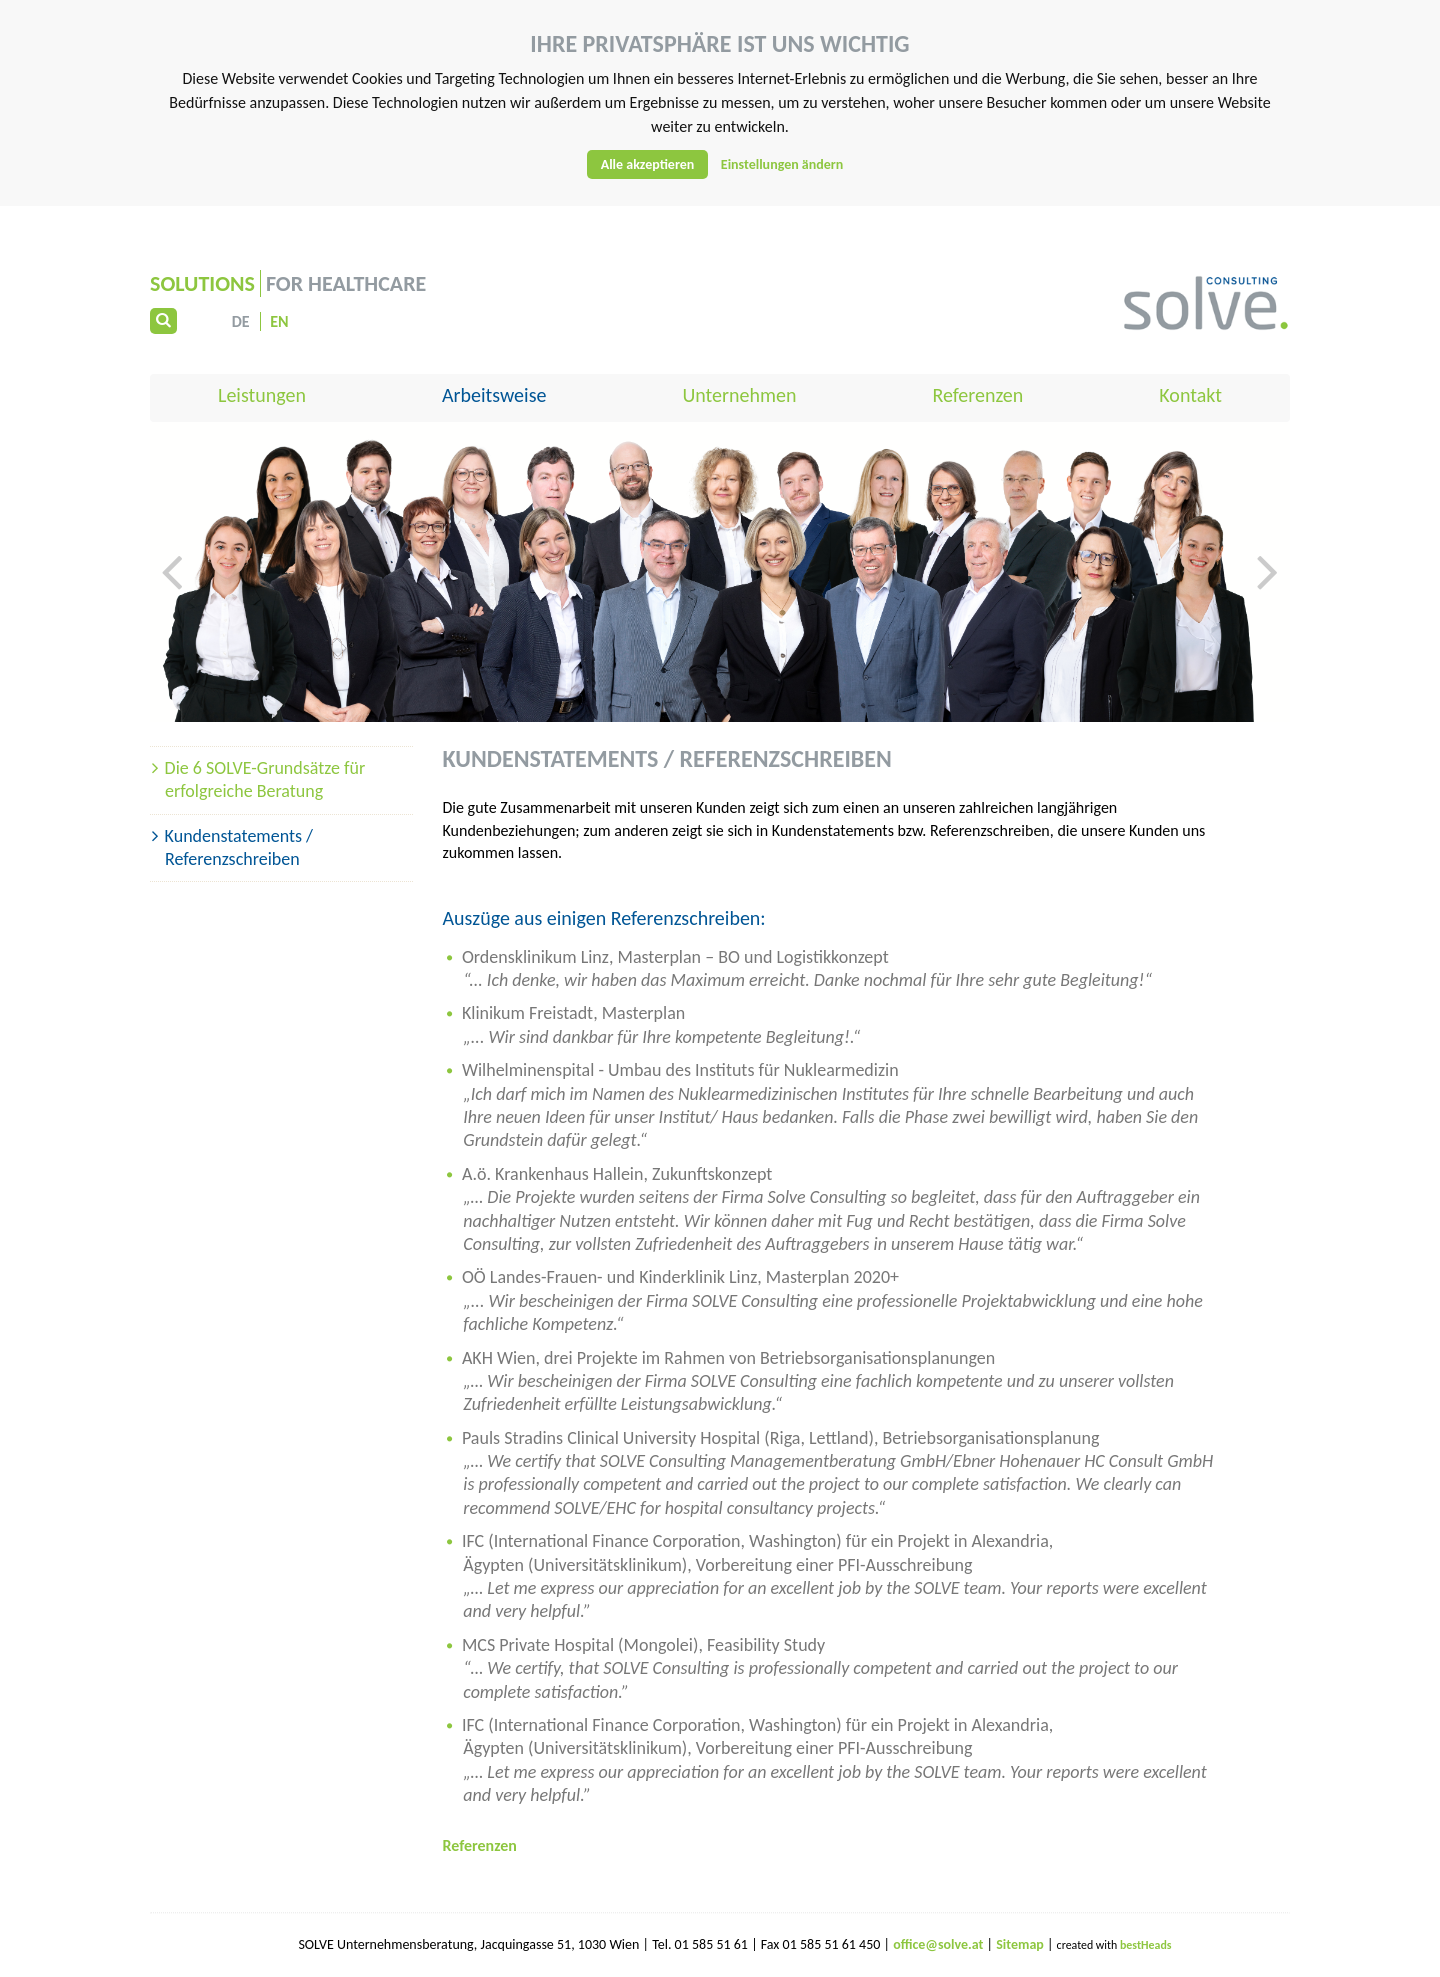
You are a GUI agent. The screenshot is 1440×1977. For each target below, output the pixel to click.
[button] (172, 632)
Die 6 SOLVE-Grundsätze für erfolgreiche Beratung (265, 779)
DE (241, 321)
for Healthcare (288, 283)
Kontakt (1190, 395)
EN (279, 321)
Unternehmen (739, 395)
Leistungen (262, 395)
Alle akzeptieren (648, 164)
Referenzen (977, 395)
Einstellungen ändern (782, 164)
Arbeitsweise (494, 395)
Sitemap (1021, 1944)
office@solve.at (938, 1944)
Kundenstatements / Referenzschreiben (239, 847)
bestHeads (1146, 1945)
